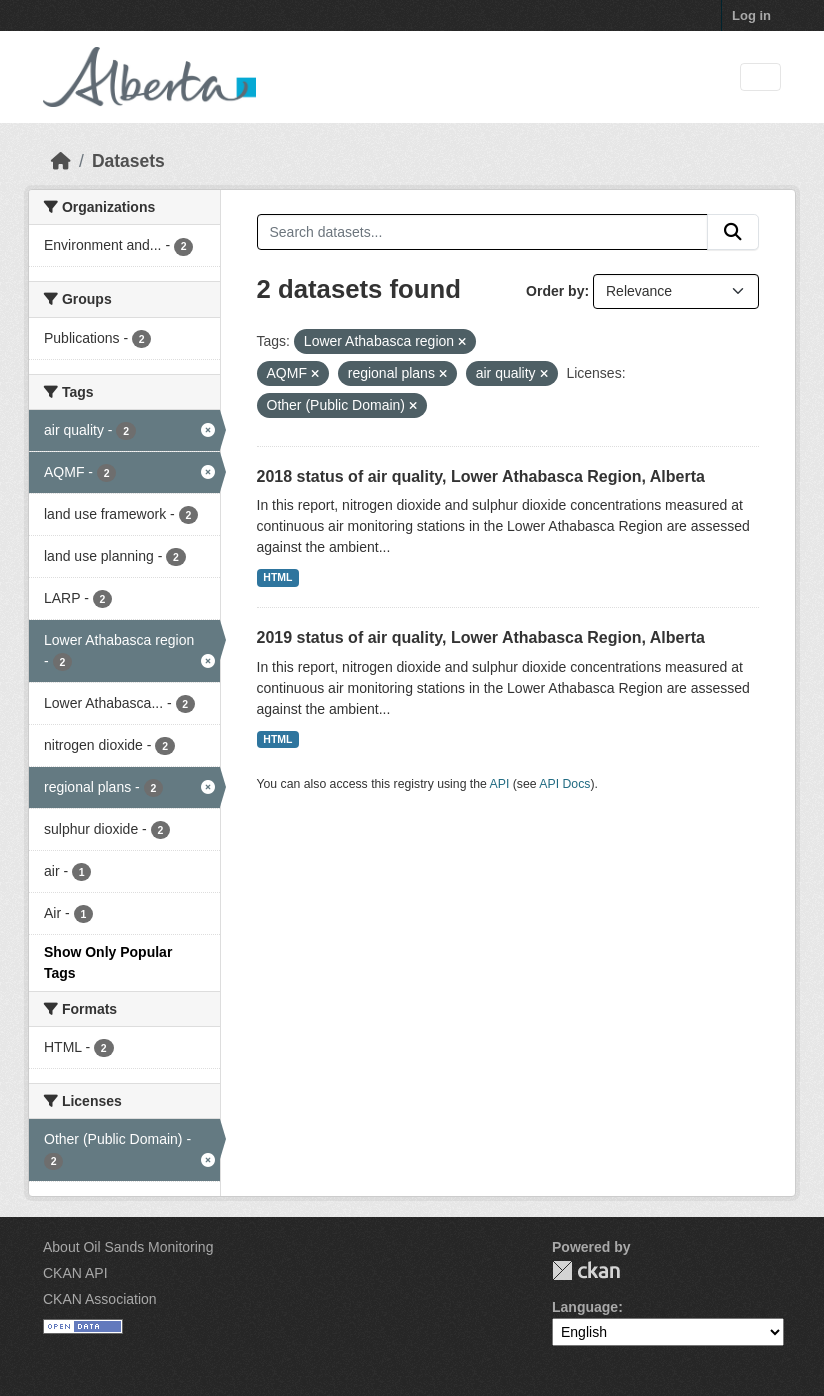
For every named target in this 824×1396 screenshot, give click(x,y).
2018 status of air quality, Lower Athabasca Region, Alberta (481, 476)
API (500, 784)
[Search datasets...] (483, 232)
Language (585, 1307)
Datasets (128, 161)
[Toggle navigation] (760, 77)
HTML (277, 577)
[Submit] (733, 232)
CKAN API (75, 1273)
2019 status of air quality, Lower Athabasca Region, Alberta (481, 637)
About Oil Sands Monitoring (128, 1247)
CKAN (586, 1270)
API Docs (564, 784)
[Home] (61, 161)
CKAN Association (100, 1299)
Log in (751, 15)
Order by (555, 291)
